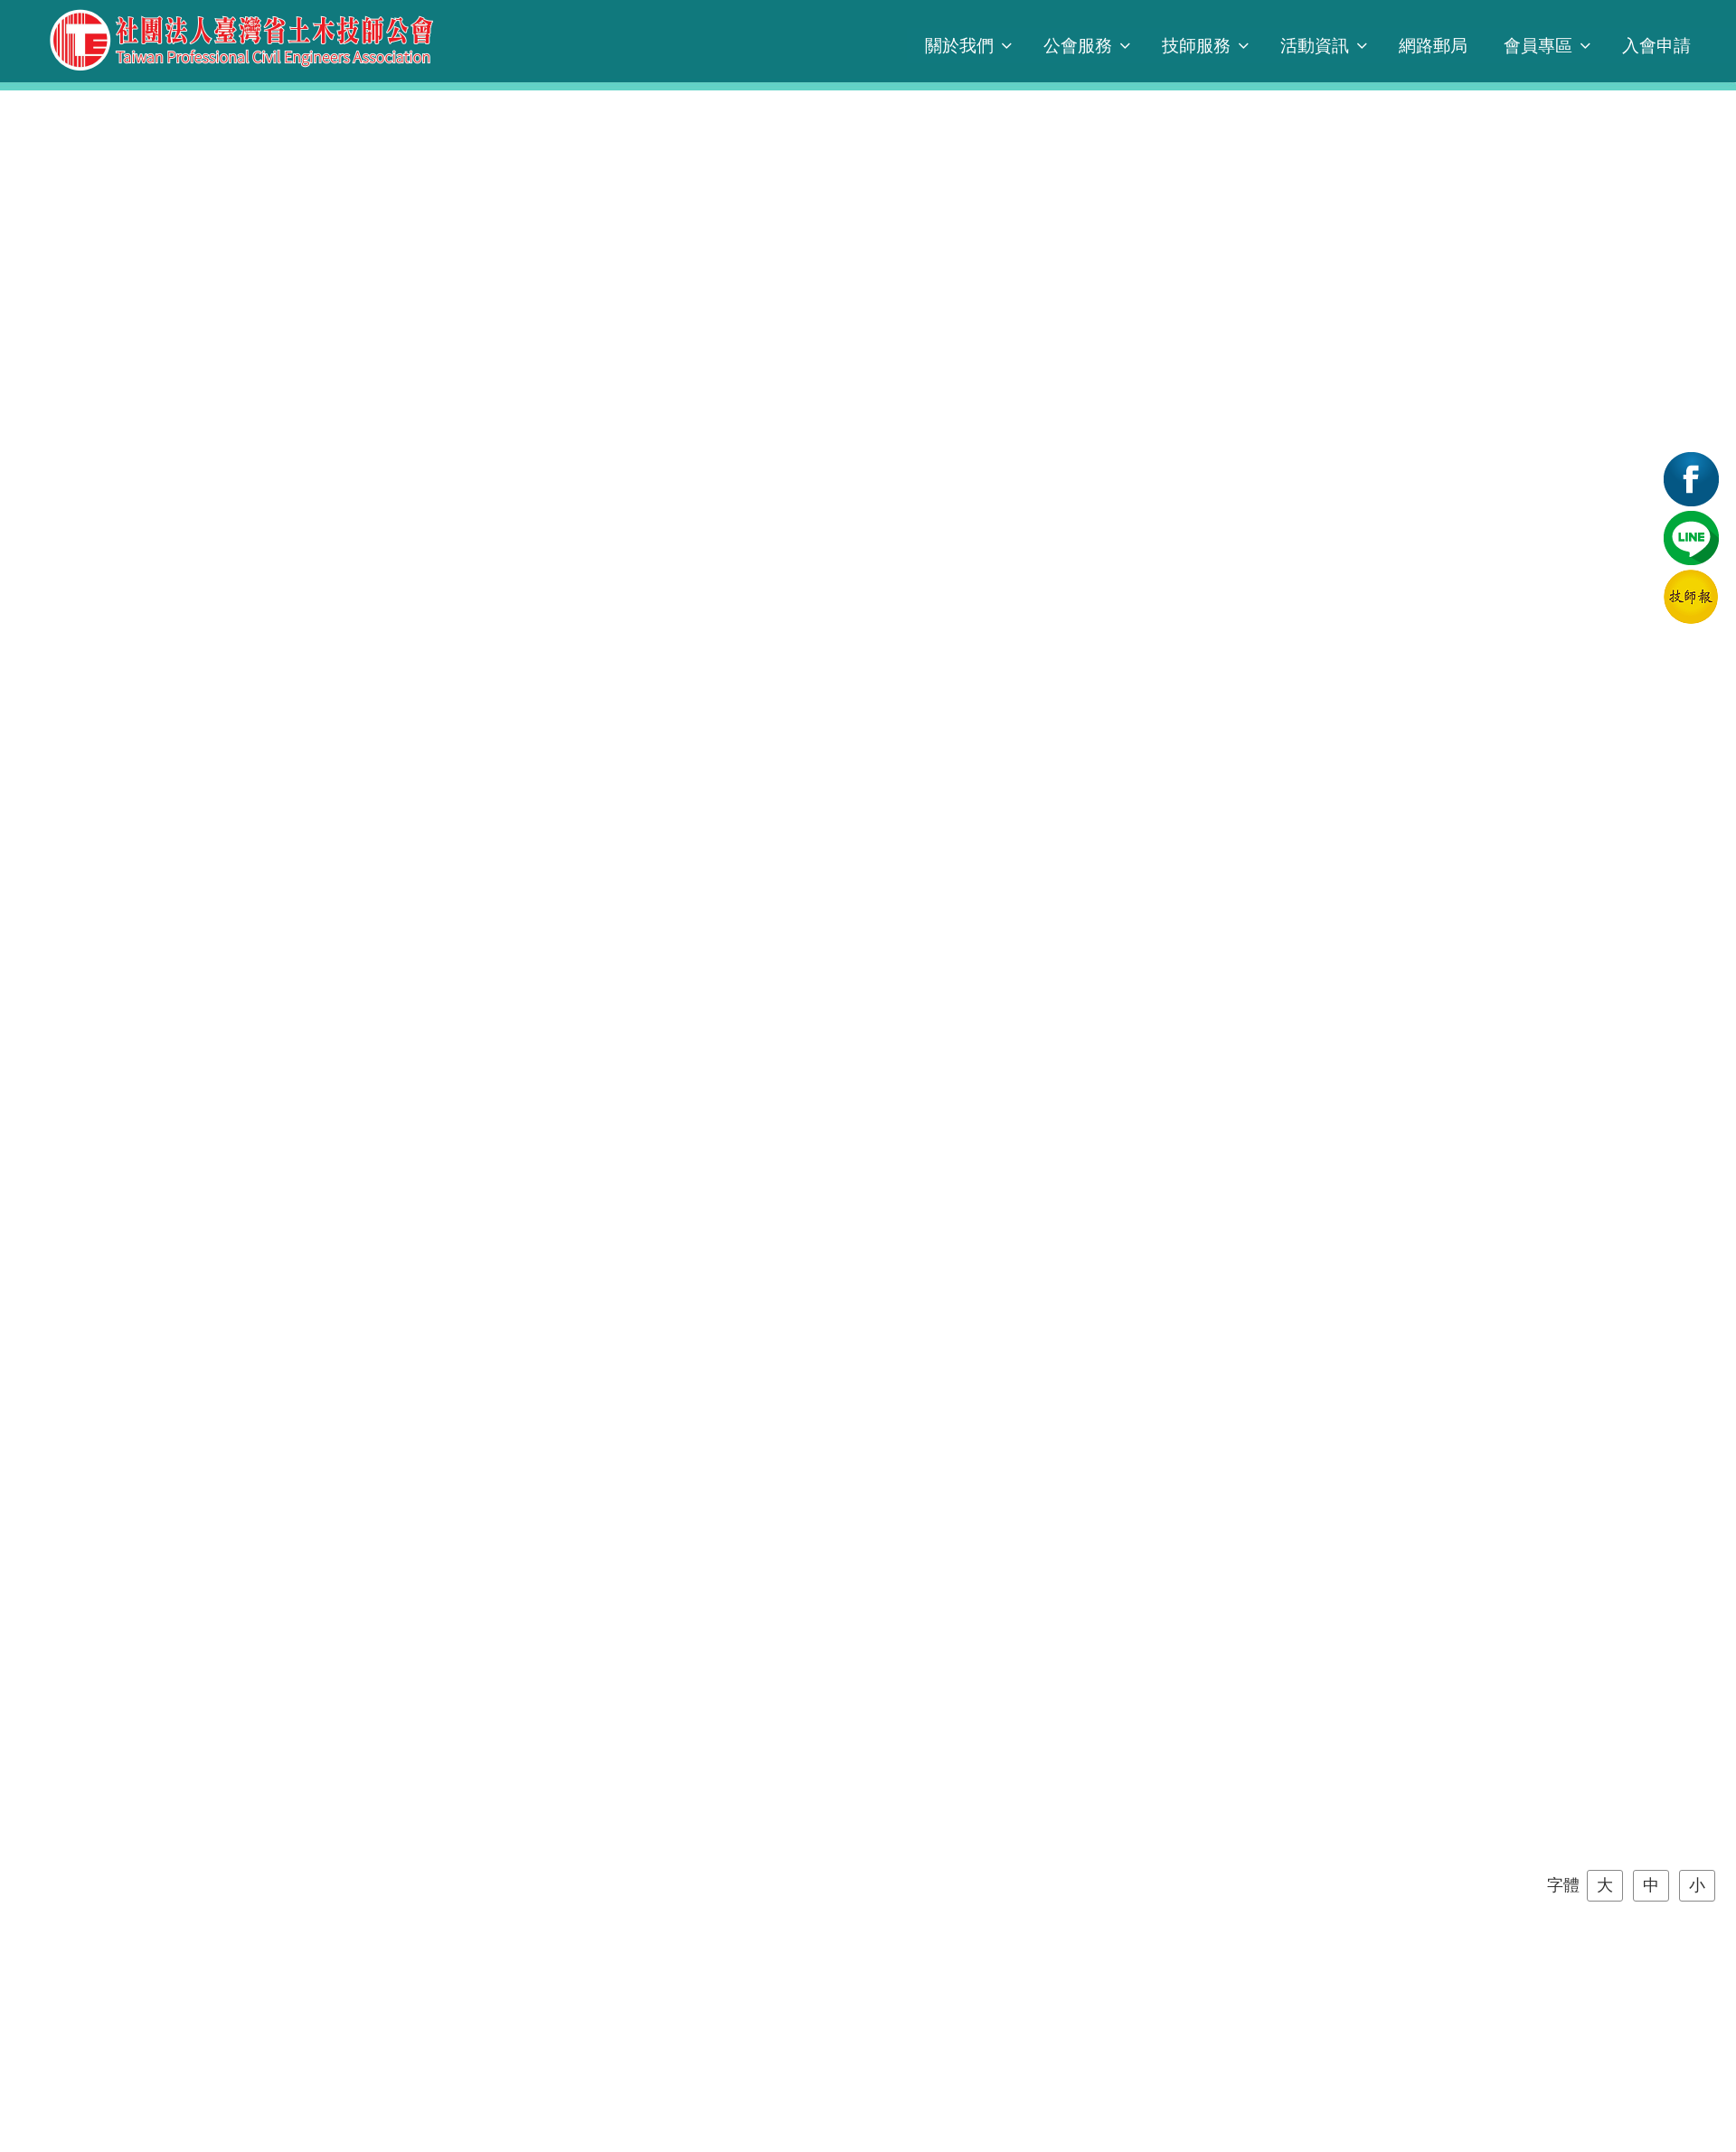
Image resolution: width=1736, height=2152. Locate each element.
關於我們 (959, 45)
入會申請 (1656, 45)
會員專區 (1538, 45)
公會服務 (1077, 45)
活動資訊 (1314, 45)
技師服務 (1196, 45)
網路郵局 (1433, 45)
